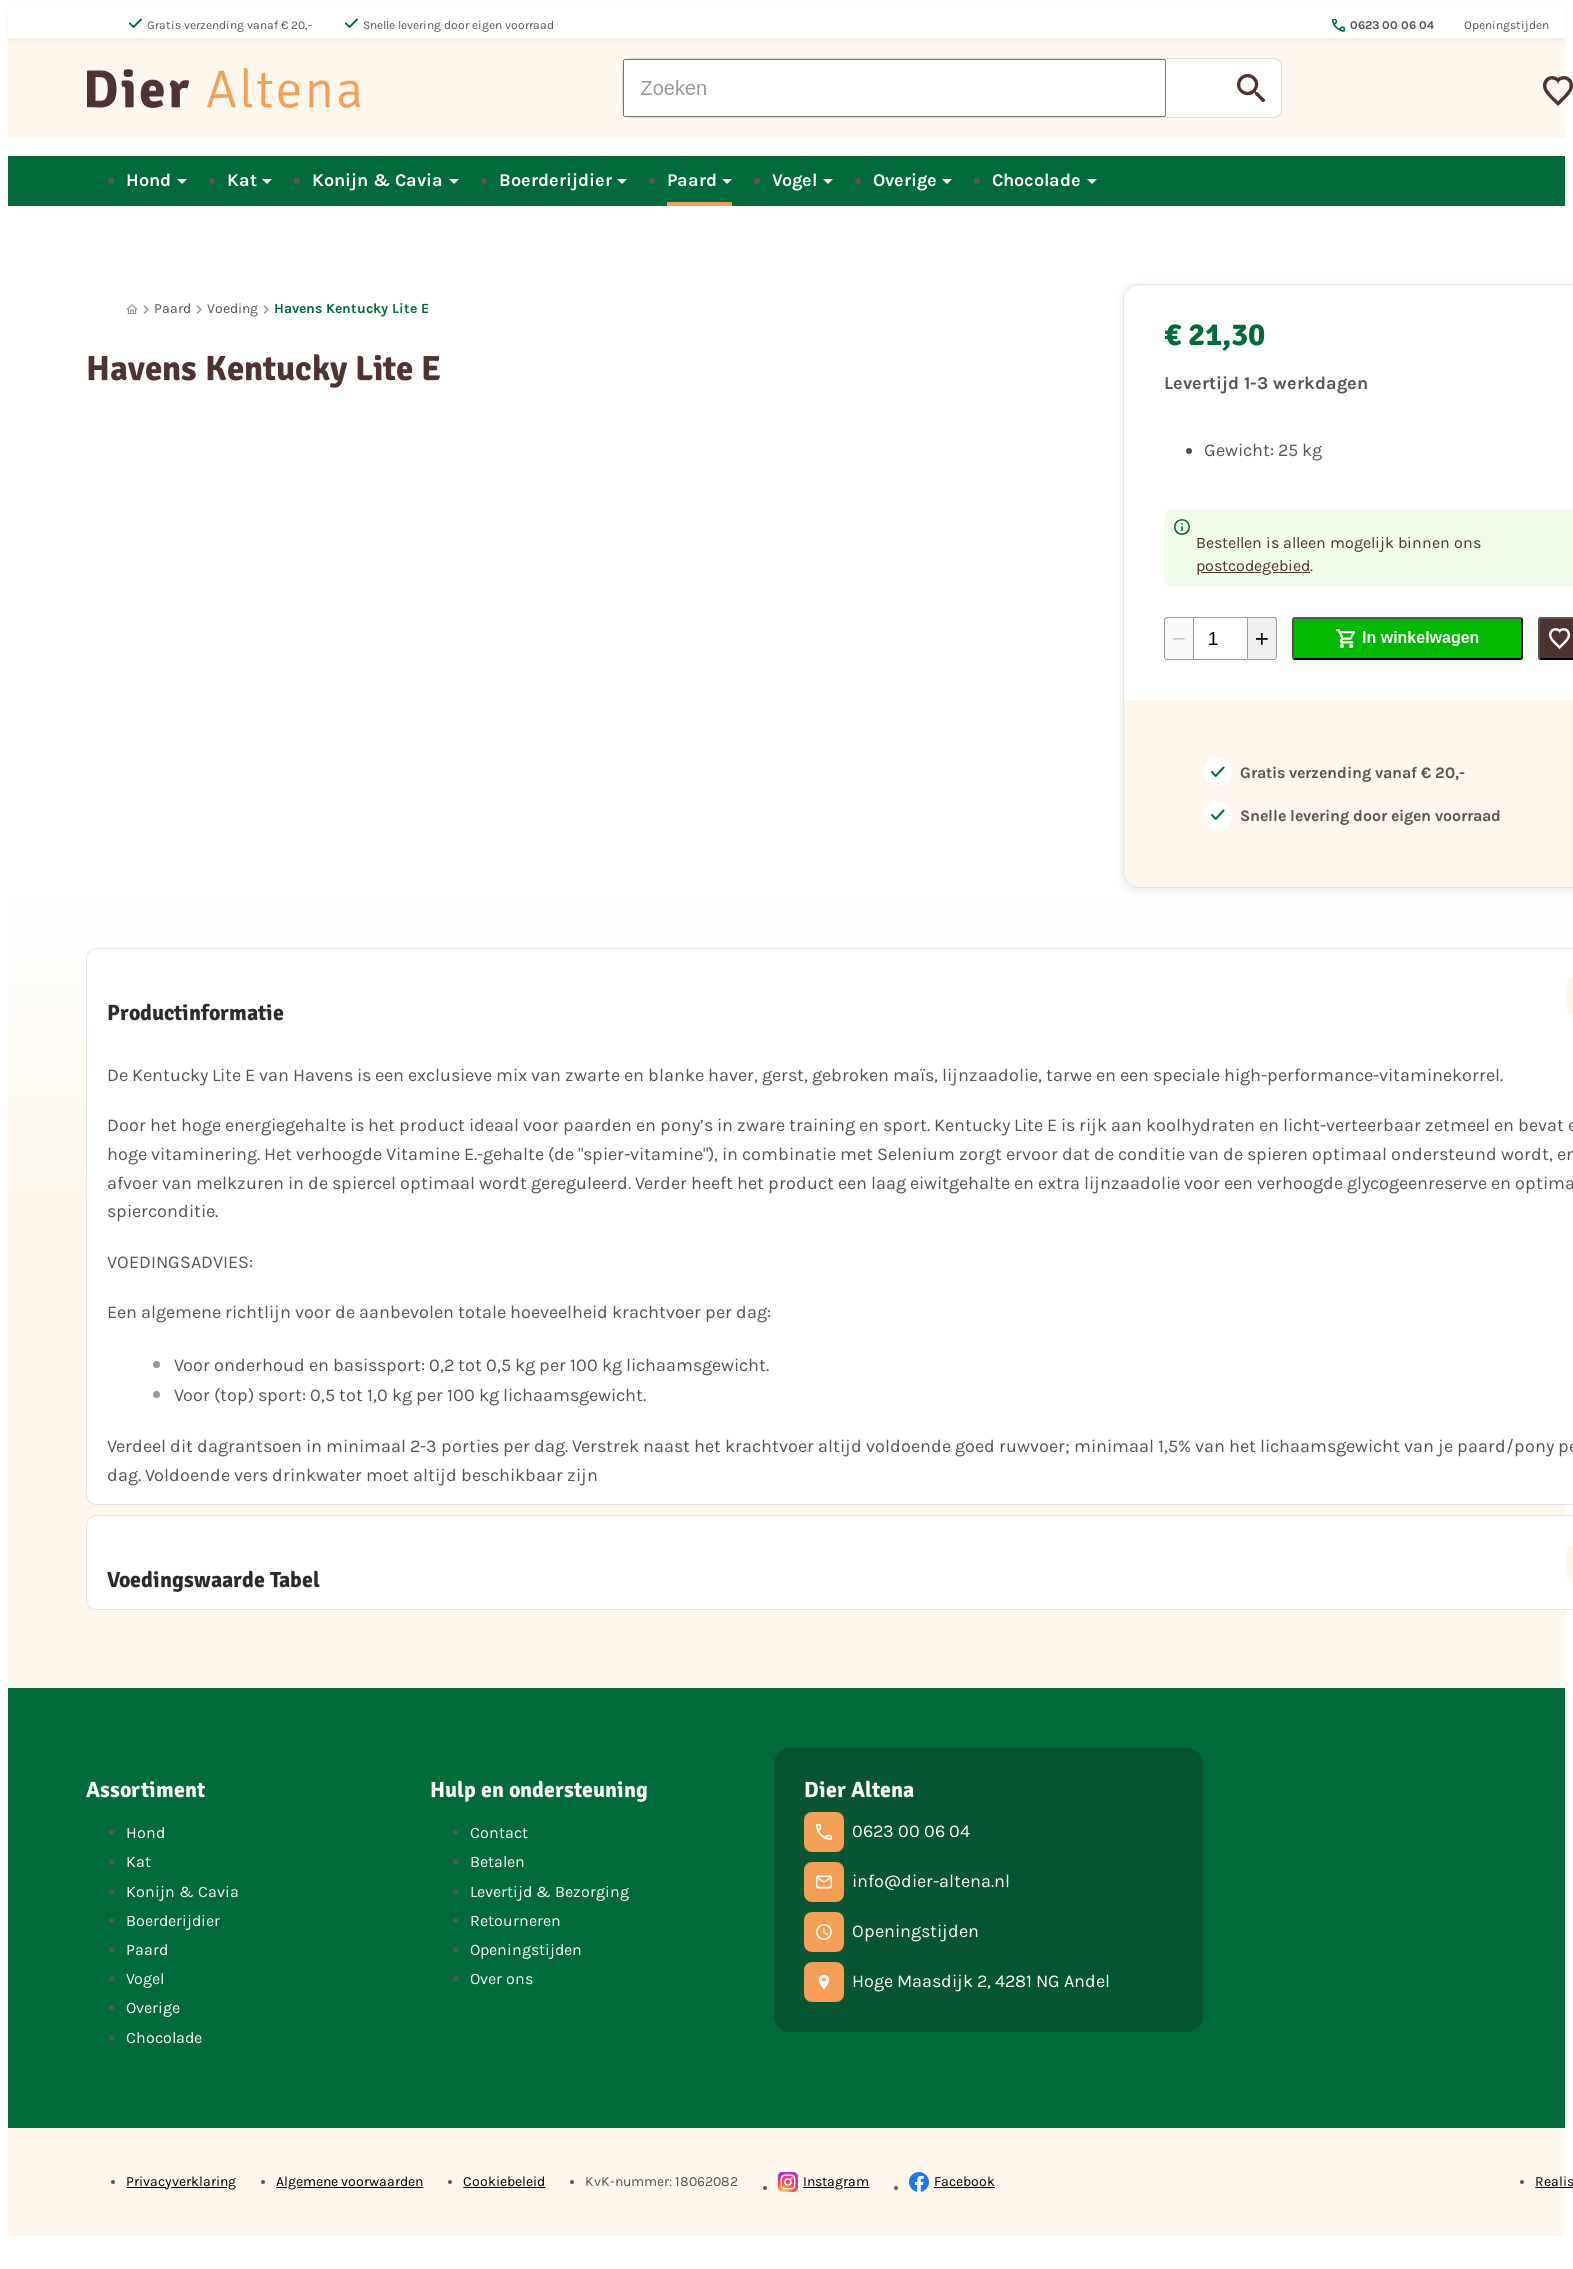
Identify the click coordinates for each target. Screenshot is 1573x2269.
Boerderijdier (173, 1920)
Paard (172, 308)
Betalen (497, 1861)
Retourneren (515, 1920)
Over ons (501, 1978)
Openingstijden (526, 1949)
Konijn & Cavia (182, 1891)
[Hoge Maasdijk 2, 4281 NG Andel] (957, 1982)
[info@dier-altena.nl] (907, 1882)
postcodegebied (1253, 565)
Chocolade (164, 2037)
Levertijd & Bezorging (549, 1891)
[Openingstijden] (891, 1932)
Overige (153, 2007)
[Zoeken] (894, 88)
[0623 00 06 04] (887, 1832)
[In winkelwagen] (1407, 638)
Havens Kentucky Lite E (351, 308)
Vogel (145, 1978)
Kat (138, 1861)
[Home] (132, 309)
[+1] (1262, 638)
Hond (145, 1832)
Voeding (232, 308)
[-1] (1179, 638)
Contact (499, 1832)
